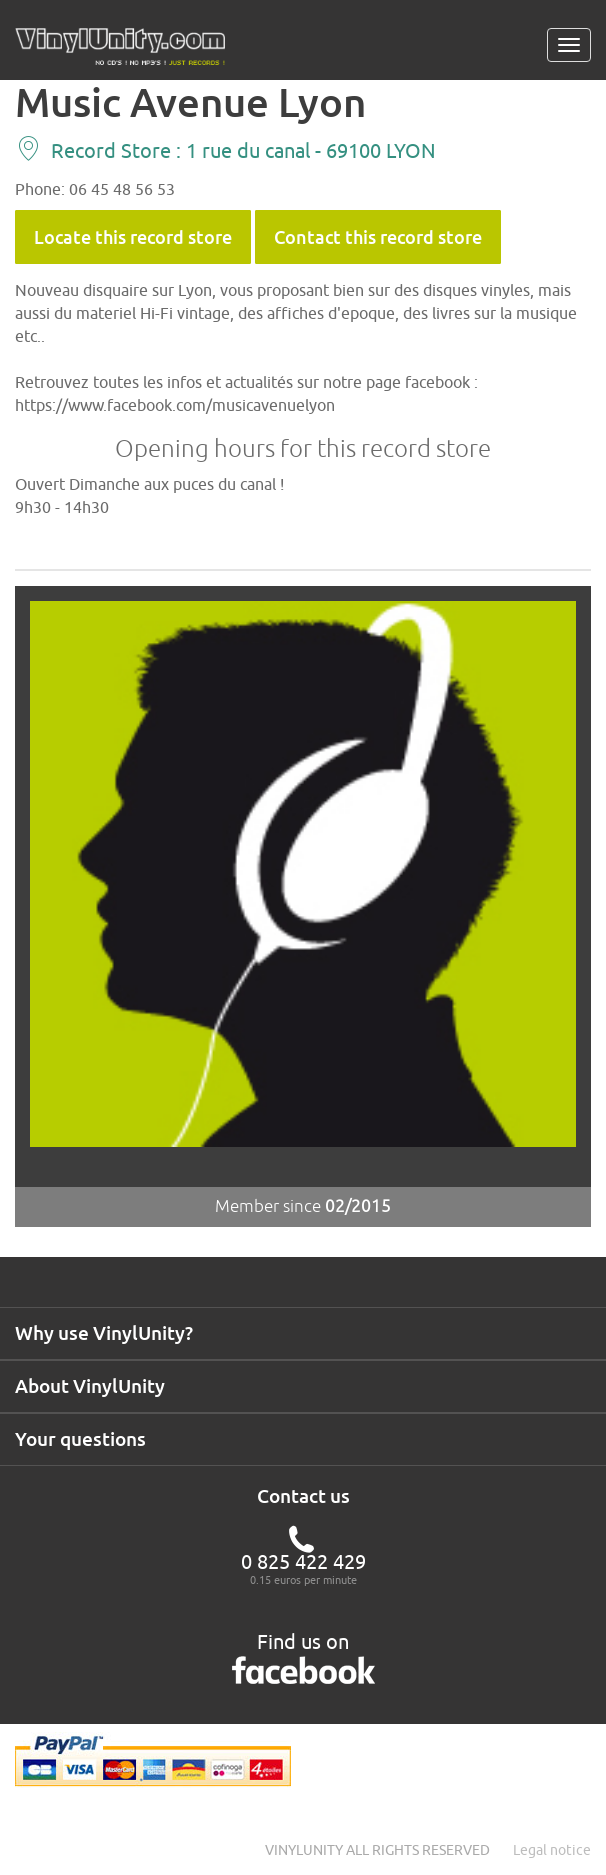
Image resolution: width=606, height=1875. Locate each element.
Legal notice (552, 1850)
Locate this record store (133, 237)
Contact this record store (378, 237)
